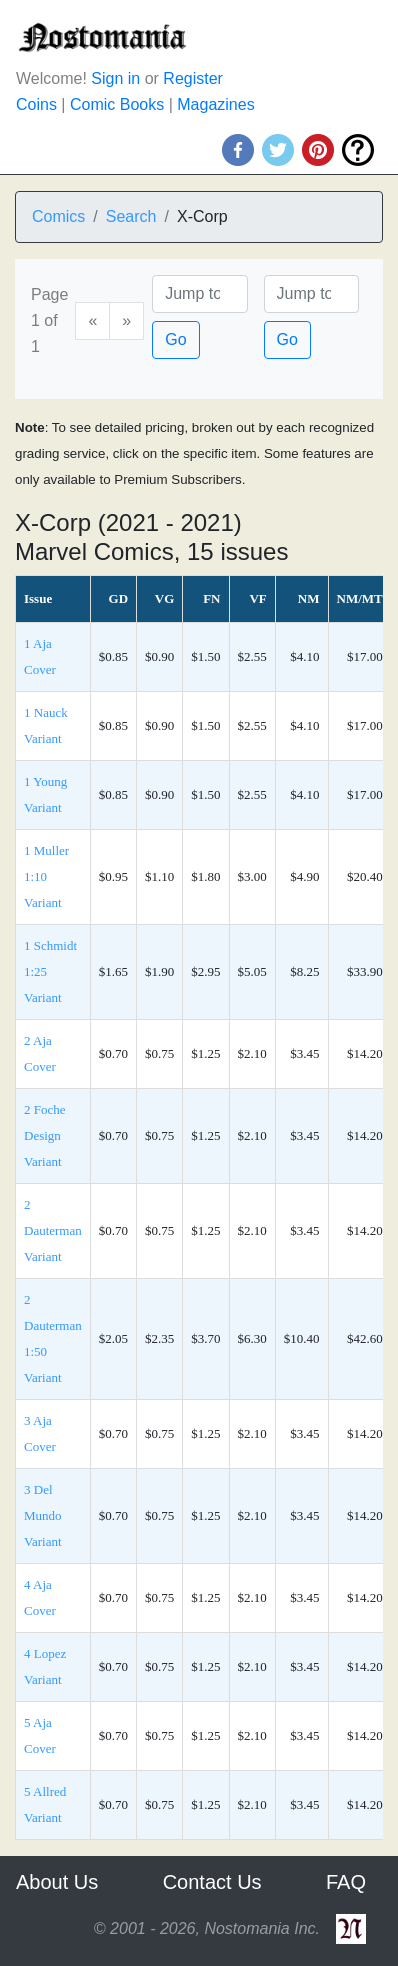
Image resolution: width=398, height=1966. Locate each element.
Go (175, 339)
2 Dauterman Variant (53, 1230)
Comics (58, 216)
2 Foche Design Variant (45, 1135)
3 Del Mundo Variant (43, 1515)
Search (131, 216)
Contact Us (212, 1882)
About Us (57, 1882)
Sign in (115, 78)
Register (193, 78)
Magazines (215, 104)
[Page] (199, 294)
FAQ (346, 1882)
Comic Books (117, 104)
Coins (36, 104)
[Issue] (311, 294)
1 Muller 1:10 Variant (46, 876)
